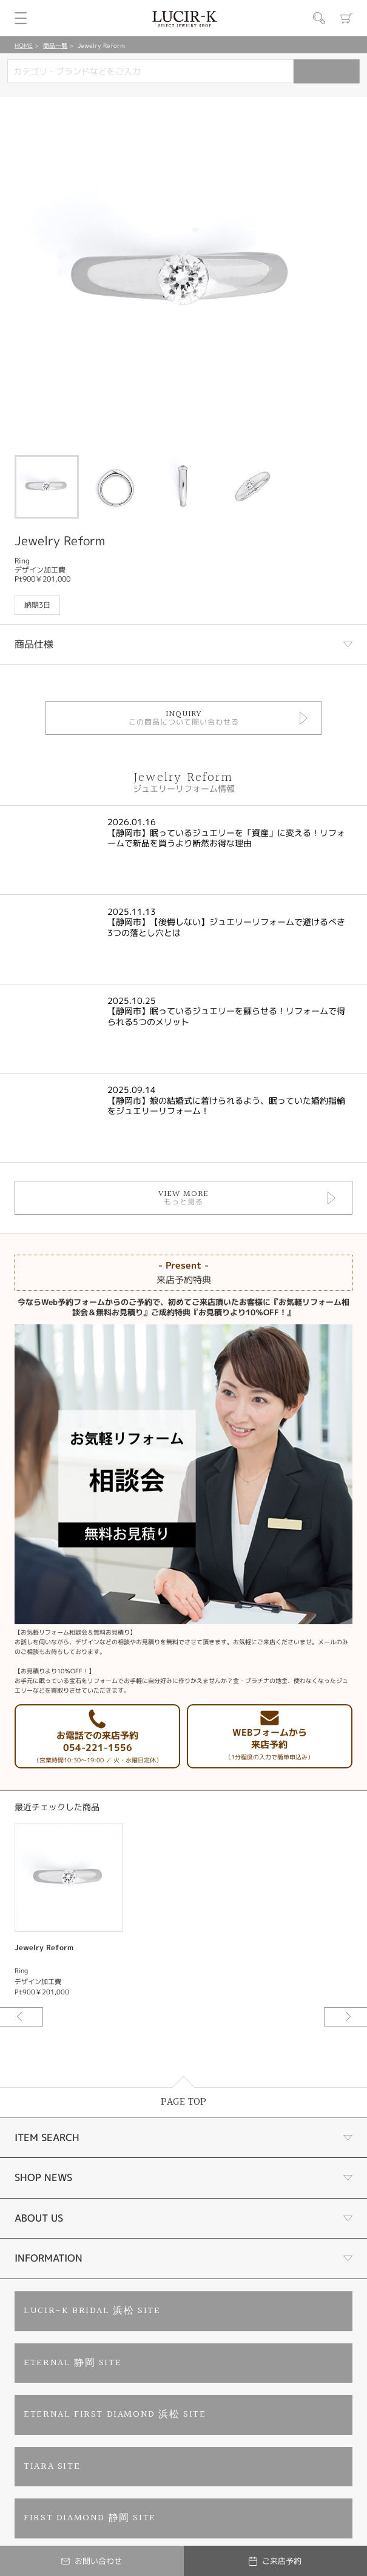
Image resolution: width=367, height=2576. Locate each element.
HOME (24, 45)
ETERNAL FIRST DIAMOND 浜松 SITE (115, 2414)
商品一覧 (55, 45)
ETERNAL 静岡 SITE (72, 2363)
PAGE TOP (183, 2102)
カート (346, 18)
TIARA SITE (52, 2466)
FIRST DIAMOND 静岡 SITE (90, 2518)
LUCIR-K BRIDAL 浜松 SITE (92, 2311)
